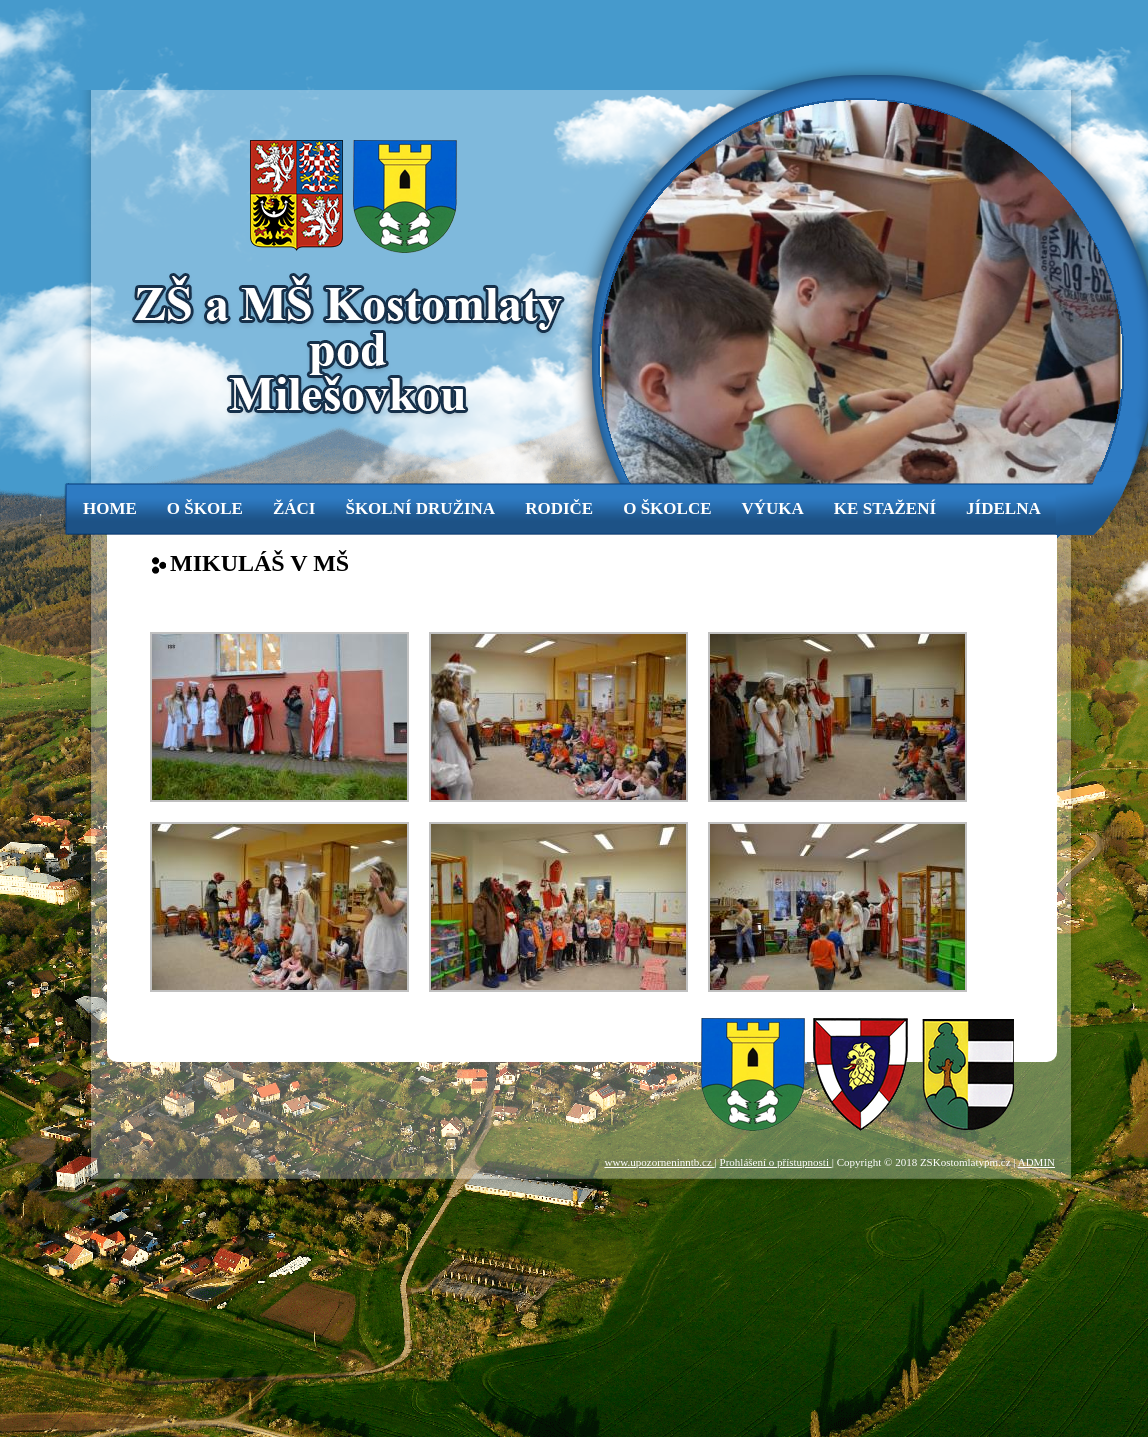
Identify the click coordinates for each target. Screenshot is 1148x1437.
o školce (667, 508)
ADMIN (1036, 1162)
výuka (773, 508)
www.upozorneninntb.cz (659, 1162)
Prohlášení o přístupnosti (776, 1162)
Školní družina (420, 508)
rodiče (559, 508)
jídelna (1003, 508)
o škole (205, 508)
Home (110, 508)
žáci (294, 508)
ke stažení (885, 508)
